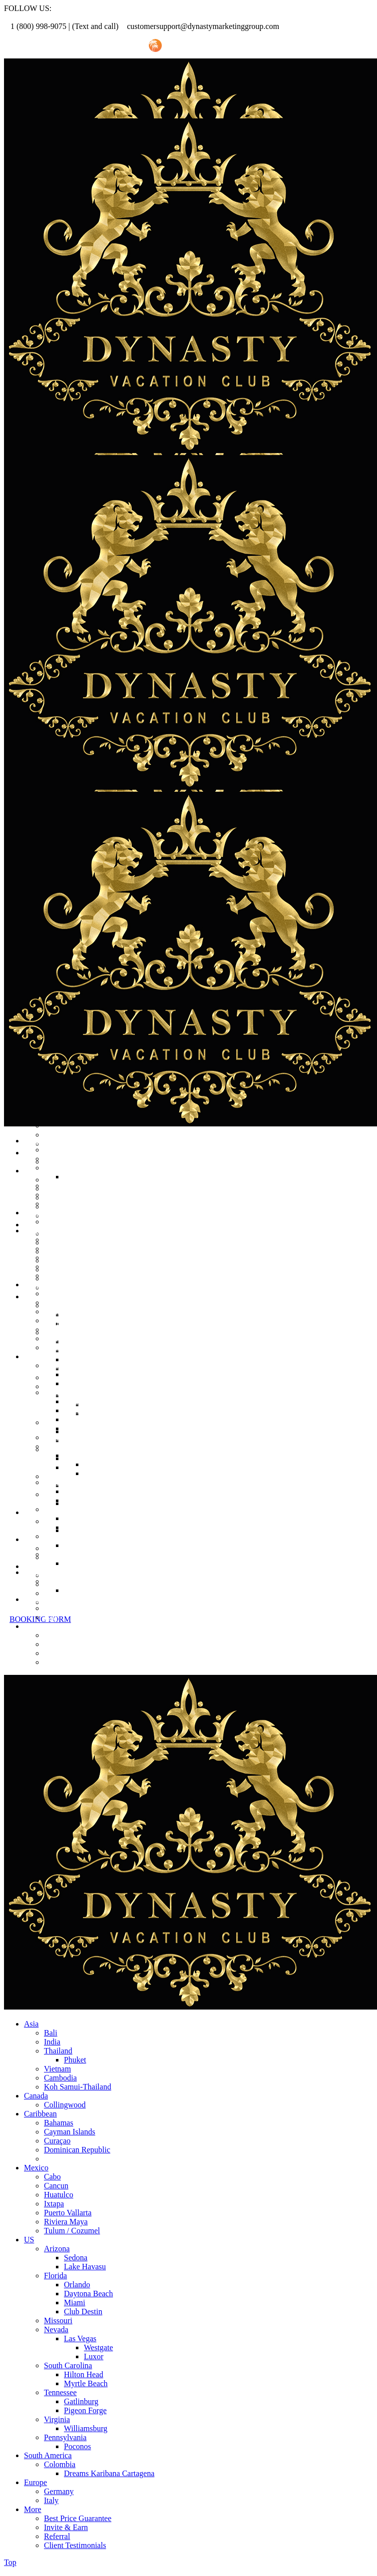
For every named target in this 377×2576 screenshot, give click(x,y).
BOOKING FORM (40, 1619)
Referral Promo (58, 45)
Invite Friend (116, 45)
